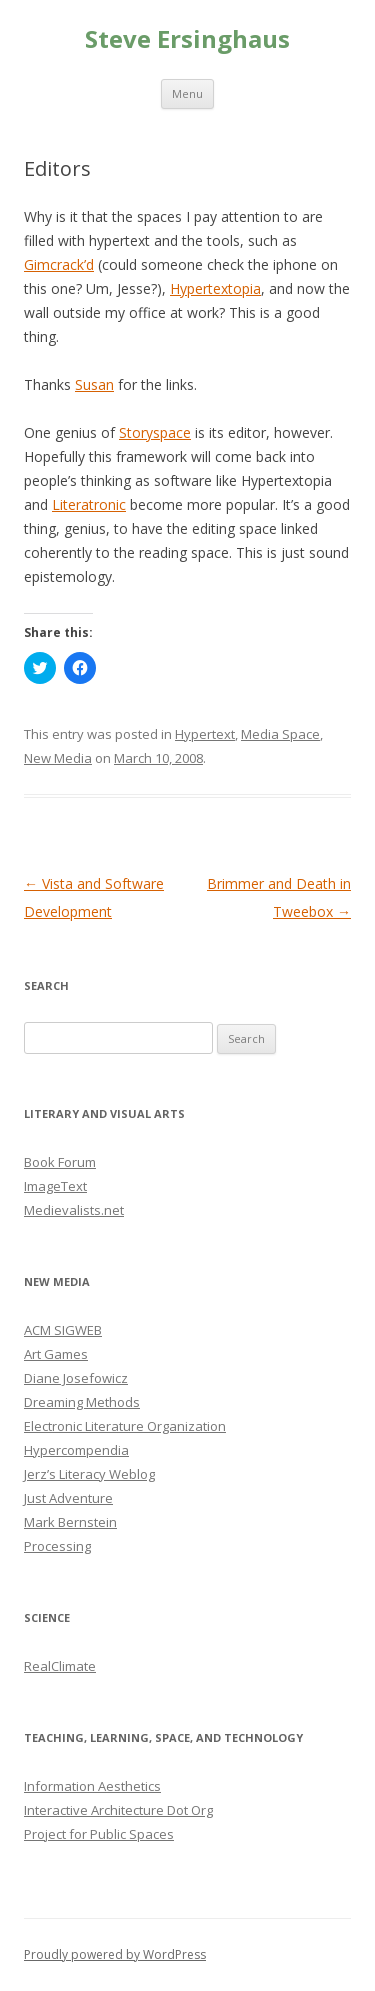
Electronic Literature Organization (125, 1426)
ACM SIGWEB (63, 1330)
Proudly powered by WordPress (115, 1954)
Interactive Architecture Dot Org (118, 1810)
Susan (94, 384)
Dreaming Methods (82, 1402)
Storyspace (155, 432)
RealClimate (60, 1666)
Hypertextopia (215, 288)
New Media (58, 758)
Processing (57, 1546)
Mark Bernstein (70, 1522)
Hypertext (205, 734)
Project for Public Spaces (99, 1834)
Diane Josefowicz (76, 1378)
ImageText (55, 1186)
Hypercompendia (76, 1450)
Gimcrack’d (59, 264)
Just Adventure (68, 1498)
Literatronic (89, 504)
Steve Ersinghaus (187, 39)
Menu (187, 93)
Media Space (280, 734)
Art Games (56, 1354)
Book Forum (60, 1162)
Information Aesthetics (92, 1786)
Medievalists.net (74, 1210)
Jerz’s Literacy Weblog (89, 1474)
